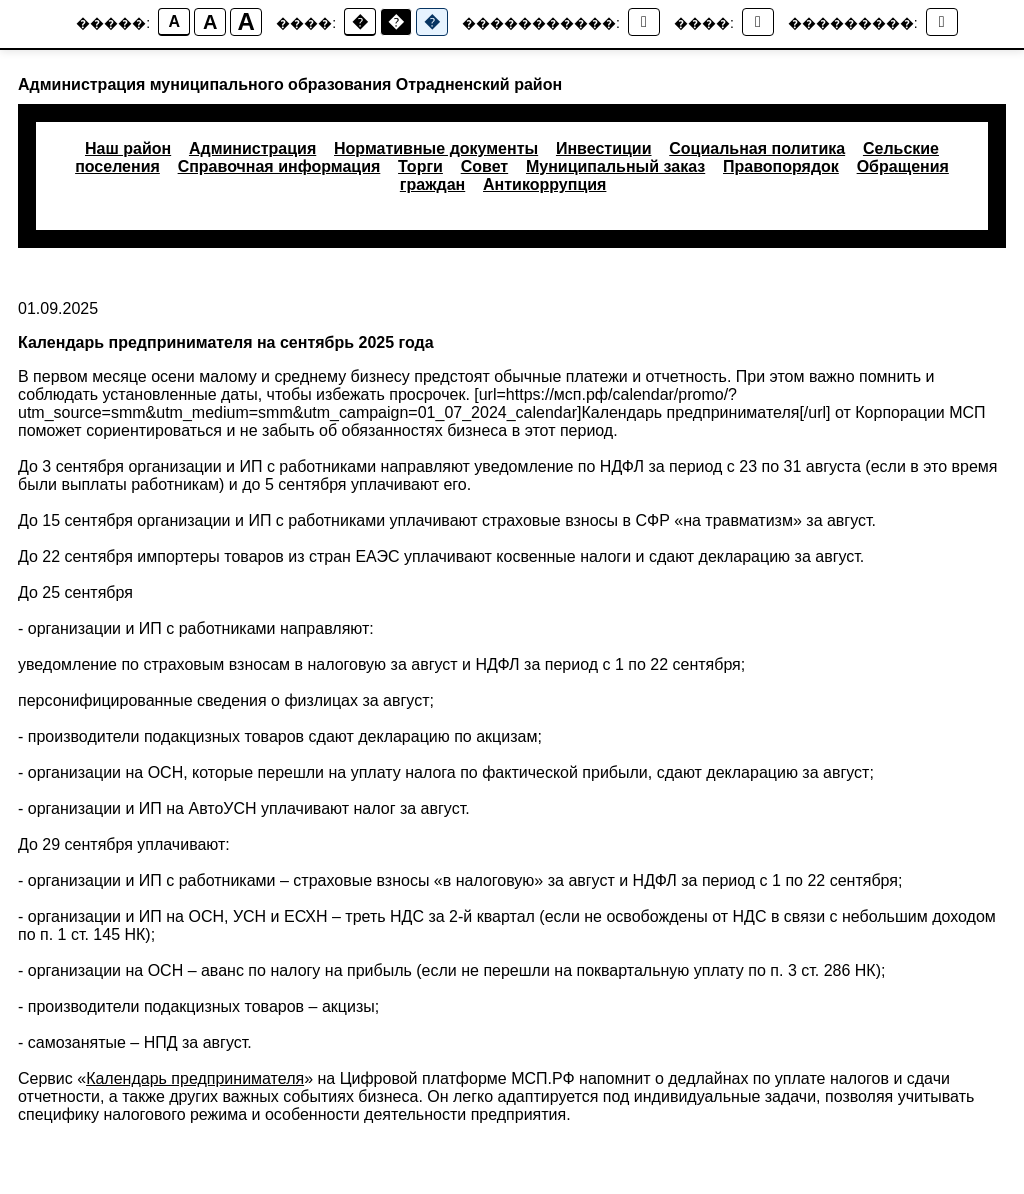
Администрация (252, 148)
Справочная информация (279, 166)
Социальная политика (757, 148)
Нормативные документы (436, 148)
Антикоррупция (544, 184)
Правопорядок (781, 166)
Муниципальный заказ (615, 166)
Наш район (128, 148)
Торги (420, 166)
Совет (484, 166)
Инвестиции (604, 148)
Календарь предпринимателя (195, 1078)
